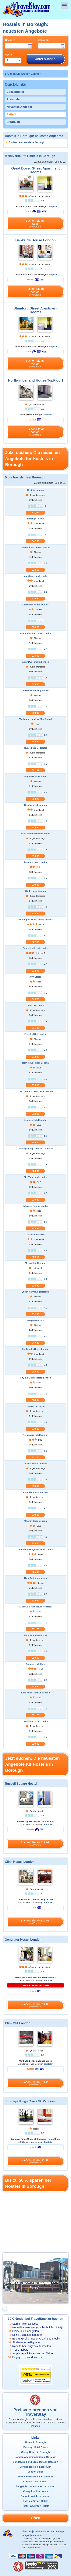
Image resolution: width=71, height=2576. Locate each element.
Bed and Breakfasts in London (35, 2476)
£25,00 (35, 1543)
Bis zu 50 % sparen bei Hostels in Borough (28, 2183)
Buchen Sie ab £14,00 (35, 2005)
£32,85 (35, 1228)
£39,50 (35, 884)
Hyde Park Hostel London (35, 1721)
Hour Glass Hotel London (35, 576)
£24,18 (35, 569)
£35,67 (35, 1600)
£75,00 (35, 627)
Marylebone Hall (35, 1320)
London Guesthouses (35, 2481)
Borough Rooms (35, 519)
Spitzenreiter (15, 91)
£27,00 (35, 1457)
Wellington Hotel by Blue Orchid (35, 719)
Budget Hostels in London (35, 2496)
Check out (43, 40)
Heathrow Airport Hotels (35, 2506)
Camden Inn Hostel (35, 1406)
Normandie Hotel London (35, 1435)
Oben (35, 2518)
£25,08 (35, 1572)
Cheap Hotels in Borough (35, 2452)
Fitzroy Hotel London (35, 1263)
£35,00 (35, 1085)
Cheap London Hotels (35, 2491)
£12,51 (35, 913)
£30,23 (35, 799)
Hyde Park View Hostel (35, 1635)
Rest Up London (35, 490)
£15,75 (35, 999)
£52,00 (35, 1314)
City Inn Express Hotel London (35, 1378)
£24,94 (35, 1400)
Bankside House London (35, 240)
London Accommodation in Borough (35, 2457)
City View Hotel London (35, 1177)
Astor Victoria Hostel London (35, 834)
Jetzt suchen (45, 59)
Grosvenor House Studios (35, 605)
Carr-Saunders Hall (35, 1234)
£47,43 (35, 1342)
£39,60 (35, 1371)
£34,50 (35, 1686)
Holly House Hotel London (35, 1063)
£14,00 (35, 970)
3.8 (42, 2133)
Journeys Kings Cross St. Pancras (35, 1148)
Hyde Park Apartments (35, 1578)
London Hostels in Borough (35, 2467)
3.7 (42, 1815)
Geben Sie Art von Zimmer (24, 73)
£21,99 (35, 770)
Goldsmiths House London (35, 1349)
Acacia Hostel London (35, 1463)
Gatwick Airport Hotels (35, 2501)
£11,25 (35, 1027)
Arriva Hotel (35, 977)
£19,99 (35, 1743)
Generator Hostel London (35, 948)
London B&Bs (36, 2471)
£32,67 (35, 827)
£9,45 (35, 512)
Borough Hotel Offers (35, 2447)
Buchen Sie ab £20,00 (35, 2161)
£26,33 (35, 1199)
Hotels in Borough (35, 2442)
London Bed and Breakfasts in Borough (35, 2462)
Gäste (8, 54)
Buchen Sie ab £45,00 (35, 292)
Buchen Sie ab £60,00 (35, 432)
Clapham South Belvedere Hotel (36, 1607)
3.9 (42, 341)
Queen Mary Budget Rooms (35, 1292)
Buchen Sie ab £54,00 (35, 223)
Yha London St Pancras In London (35, 1091)
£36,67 (35, 1285)
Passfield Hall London (35, 1034)
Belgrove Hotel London (35, 1120)
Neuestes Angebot (19, 106)
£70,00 (35, 1428)
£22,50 (35, 942)
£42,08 (35, 541)
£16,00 (35, 856)
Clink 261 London (35, 1005)
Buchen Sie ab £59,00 (35, 363)
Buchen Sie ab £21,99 (35, 1844)
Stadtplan (13, 121)
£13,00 (35, 1113)
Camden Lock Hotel (35, 1664)
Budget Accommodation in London (35, 2486)
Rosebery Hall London (35, 805)
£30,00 (35, 1657)
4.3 (42, 1971)
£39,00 (35, 713)
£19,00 (35, 684)
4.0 (42, 269)
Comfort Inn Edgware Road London (35, 1549)
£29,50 (35, 598)
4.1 (42, 200)
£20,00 (35, 1171)
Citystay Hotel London (35, 1521)
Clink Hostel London (35, 891)
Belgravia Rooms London (35, 1206)
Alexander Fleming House (35, 690)
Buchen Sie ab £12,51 (35, 1922)
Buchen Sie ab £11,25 (35, 2083)
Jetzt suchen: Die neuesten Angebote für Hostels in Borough (32, 458)
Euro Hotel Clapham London (35, 1693)
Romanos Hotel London (35, 862)
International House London (35, 547)
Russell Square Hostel (35, 748)
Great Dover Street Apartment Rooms (35, 170)
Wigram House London (35, 776)
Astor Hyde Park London (35, 1492)
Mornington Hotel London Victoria (35, 919)
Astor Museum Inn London (35, 662)
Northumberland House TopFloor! (35, 380)
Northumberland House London (35, 633)
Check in (10, 40)
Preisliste (13, 99)
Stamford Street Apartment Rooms (36, 310)
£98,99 (35, 741)
